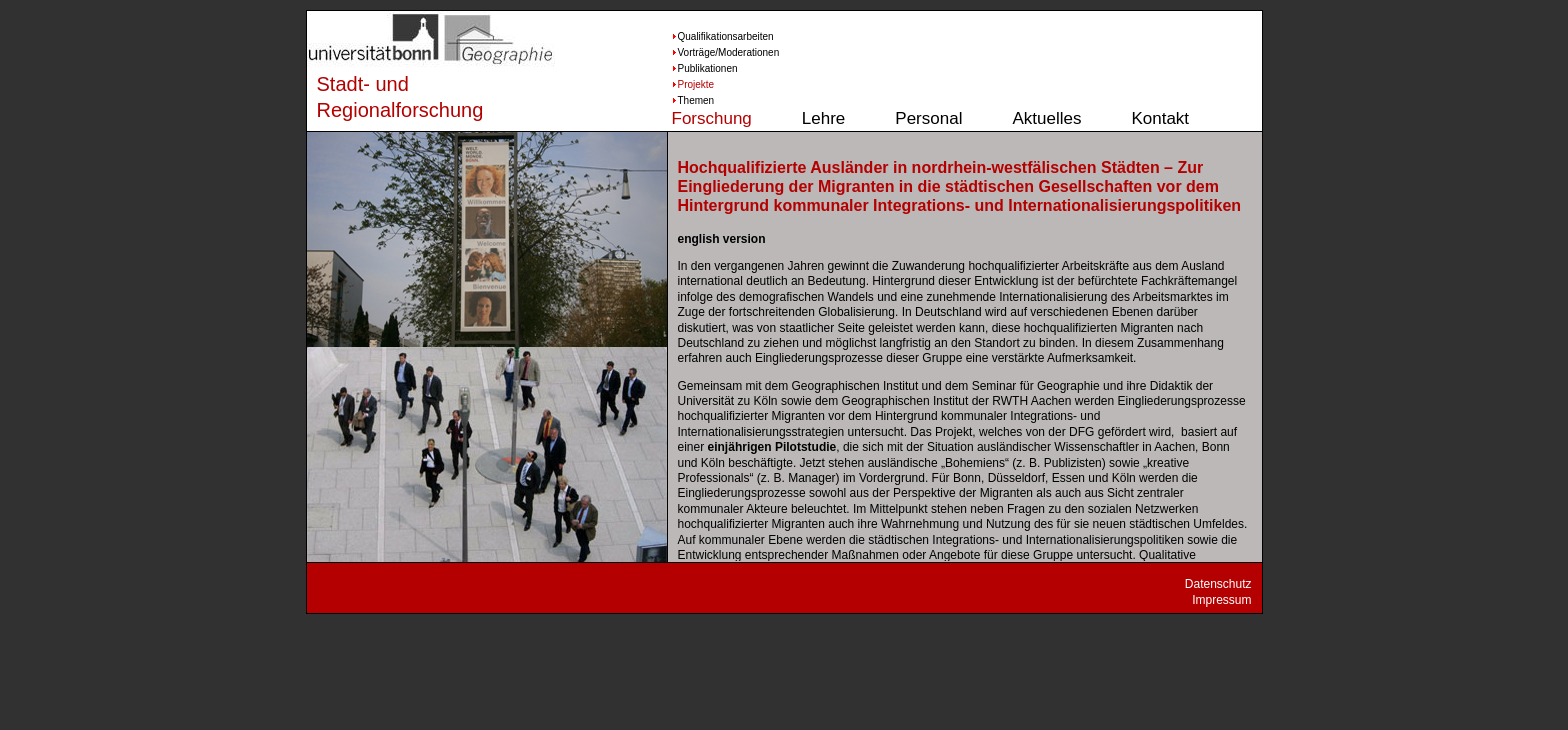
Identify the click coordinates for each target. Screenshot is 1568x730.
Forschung (712, 118)
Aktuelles (1046, 118)
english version (722, 239)
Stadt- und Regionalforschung (382, 97)
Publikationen (708, 68)
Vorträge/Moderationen (708, 52)
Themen (696, 100)
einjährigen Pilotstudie (772, 447)
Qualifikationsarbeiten (708, 36)
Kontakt (1160, 118)
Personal (928, 118)
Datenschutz (1218, 584)
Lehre (823, 118)
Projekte (696, 84)
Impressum (1221, 600)
